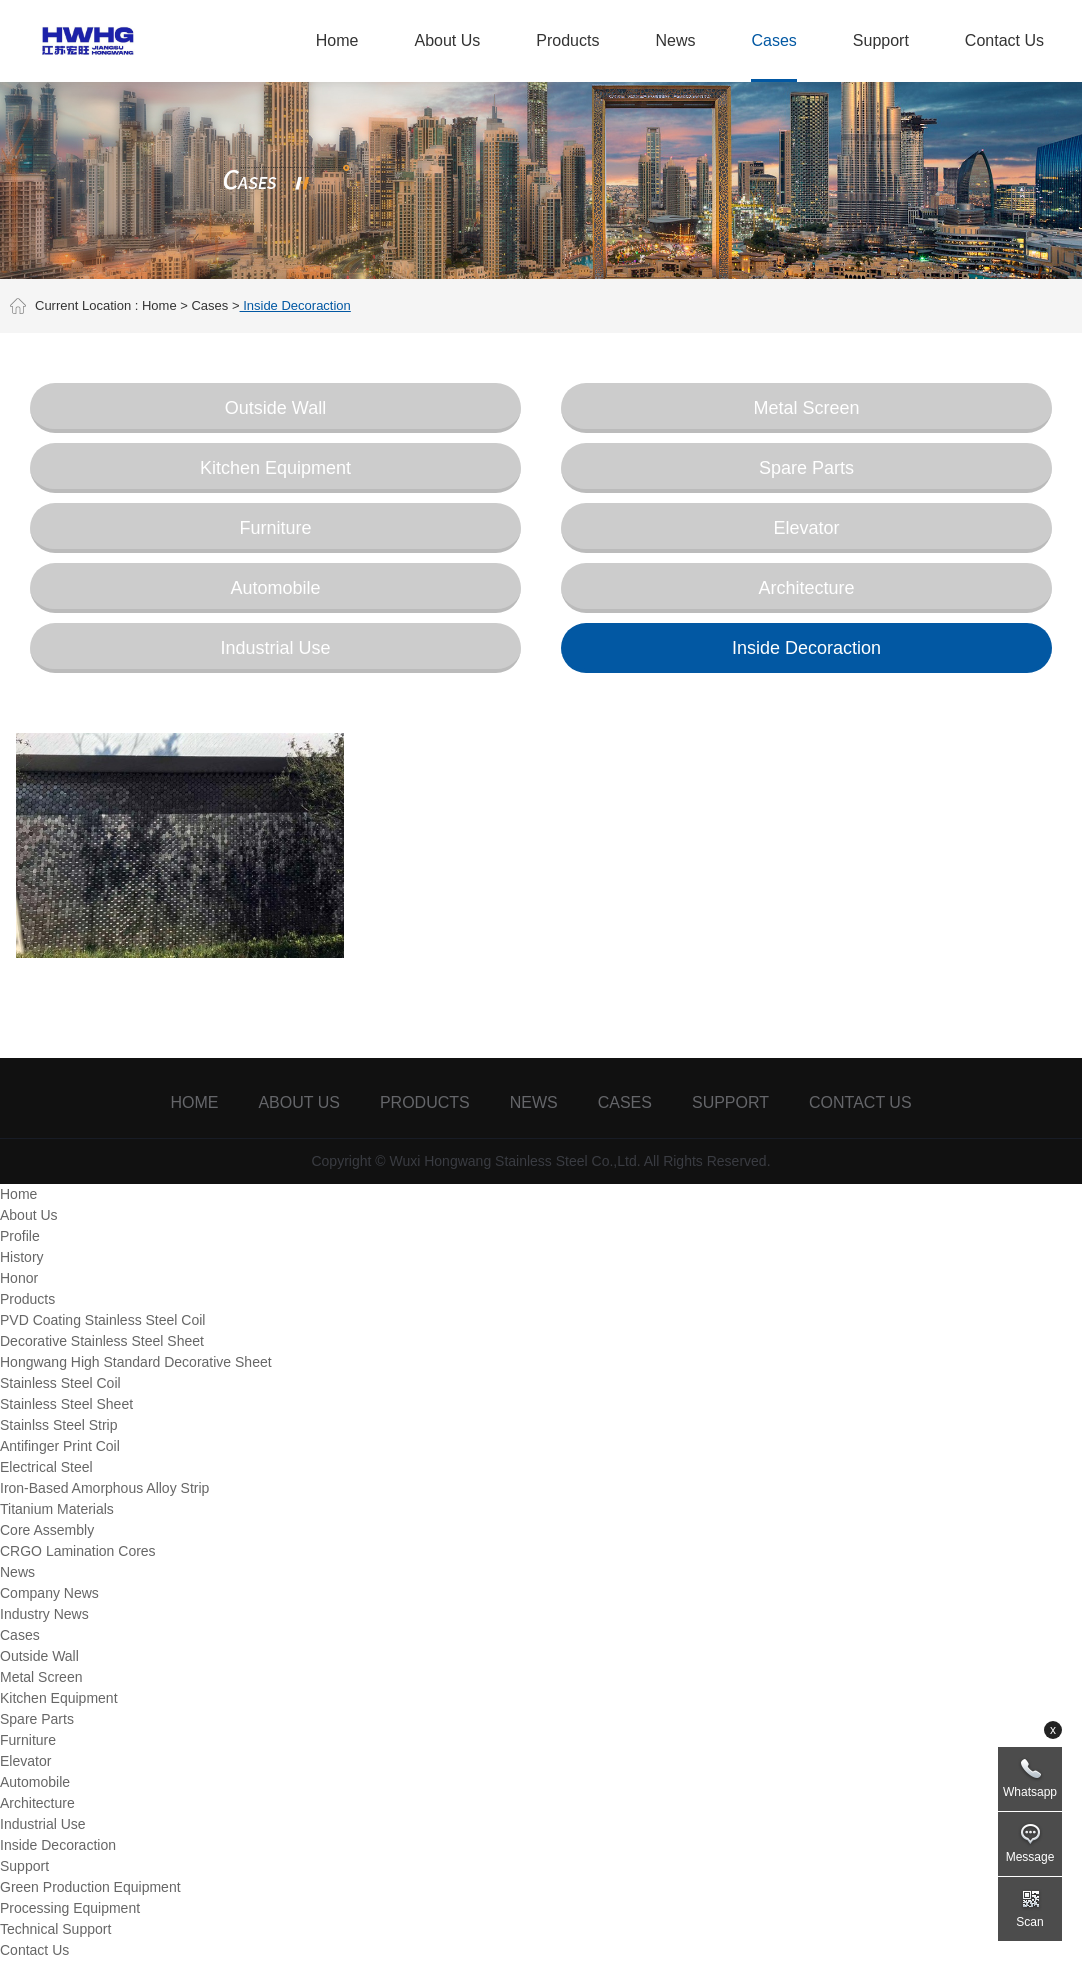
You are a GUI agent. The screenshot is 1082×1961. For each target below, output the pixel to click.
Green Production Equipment (90, 1887)
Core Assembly (47, 1530)
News (675, 40)
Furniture (275, 528)
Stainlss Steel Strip (59, 1425)
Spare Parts (806, 468)
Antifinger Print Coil (60, 1446)
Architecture (806, 588)
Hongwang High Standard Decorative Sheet (136, 1362)
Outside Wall (275, 408)
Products (567, 40)
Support (881, 40)
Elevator (806, 528)
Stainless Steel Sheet (66, 1404)
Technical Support (55, 1929)
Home (337, 40)
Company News (49, 1593)
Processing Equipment (70, 1908)
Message (1030, 1857)
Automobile (275, 588)
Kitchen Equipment (275, 468)
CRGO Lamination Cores (78, 1551)
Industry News (44, 1614)
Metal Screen (806, 408)
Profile (20, 1236)
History (22, 1257)
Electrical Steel (46, 1467)
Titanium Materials (57, 1509)
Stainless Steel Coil (60, 1383)
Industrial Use (275, 648)
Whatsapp (1030, 1792)
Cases (773, 40)
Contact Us (1004, 40)
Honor (19, 1278)
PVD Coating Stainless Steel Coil (102, 1320)
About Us (447, 40)
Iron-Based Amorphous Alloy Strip (104, 1488)
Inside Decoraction (806, 648)
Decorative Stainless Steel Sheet (102, 1341)
